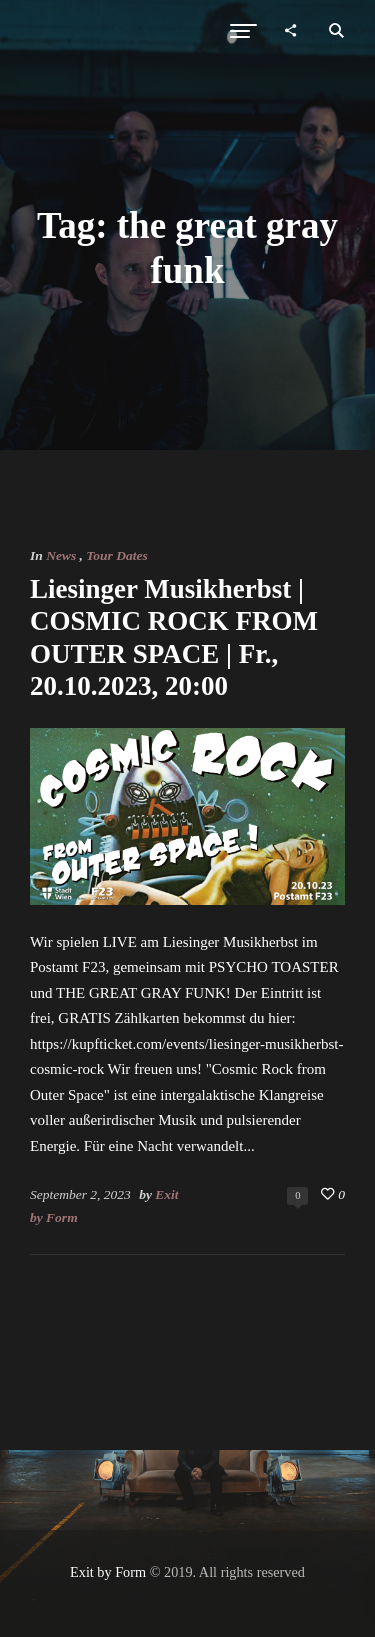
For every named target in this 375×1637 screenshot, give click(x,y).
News (61, 555)
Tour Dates (116, 555)
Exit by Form (108, 1572)
